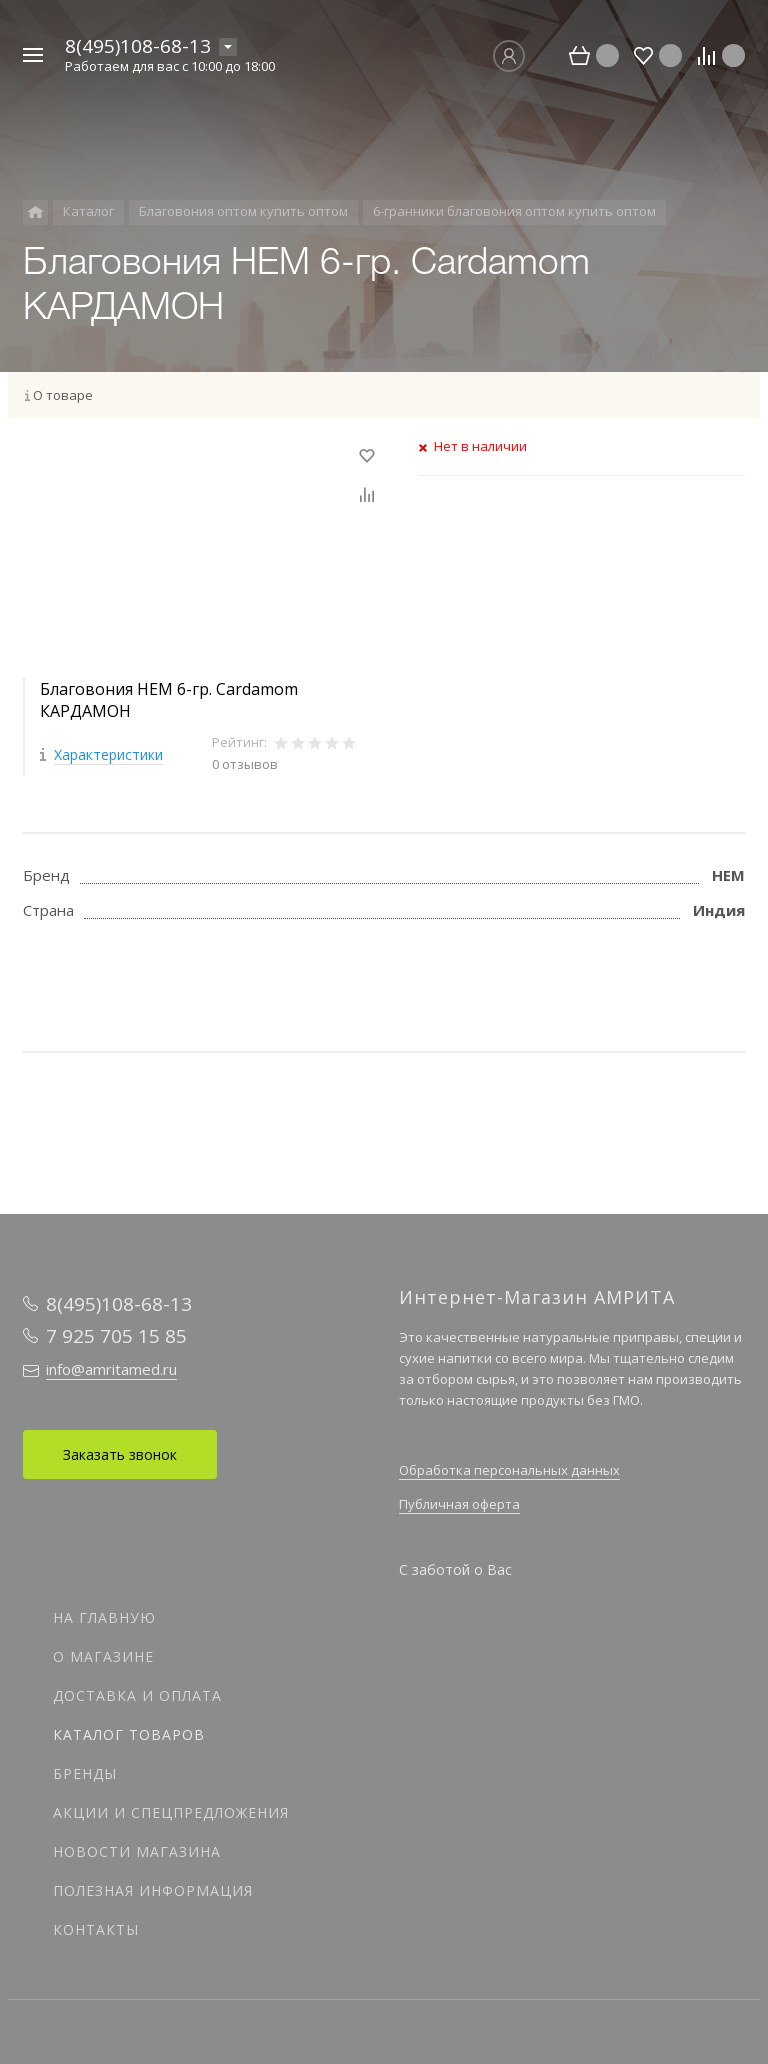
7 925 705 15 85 (116, 1336)
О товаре (63, 395)
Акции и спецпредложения (171, 1812)
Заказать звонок (120, 1454)
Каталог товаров (129, 1734)
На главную (104, 1617)
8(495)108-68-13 (138, 46)
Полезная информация (153, 1890)
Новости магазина (137, 1851)
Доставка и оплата (137, 1695)
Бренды (85, 1773)
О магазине (103, 1656)
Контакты (96, 1929)
